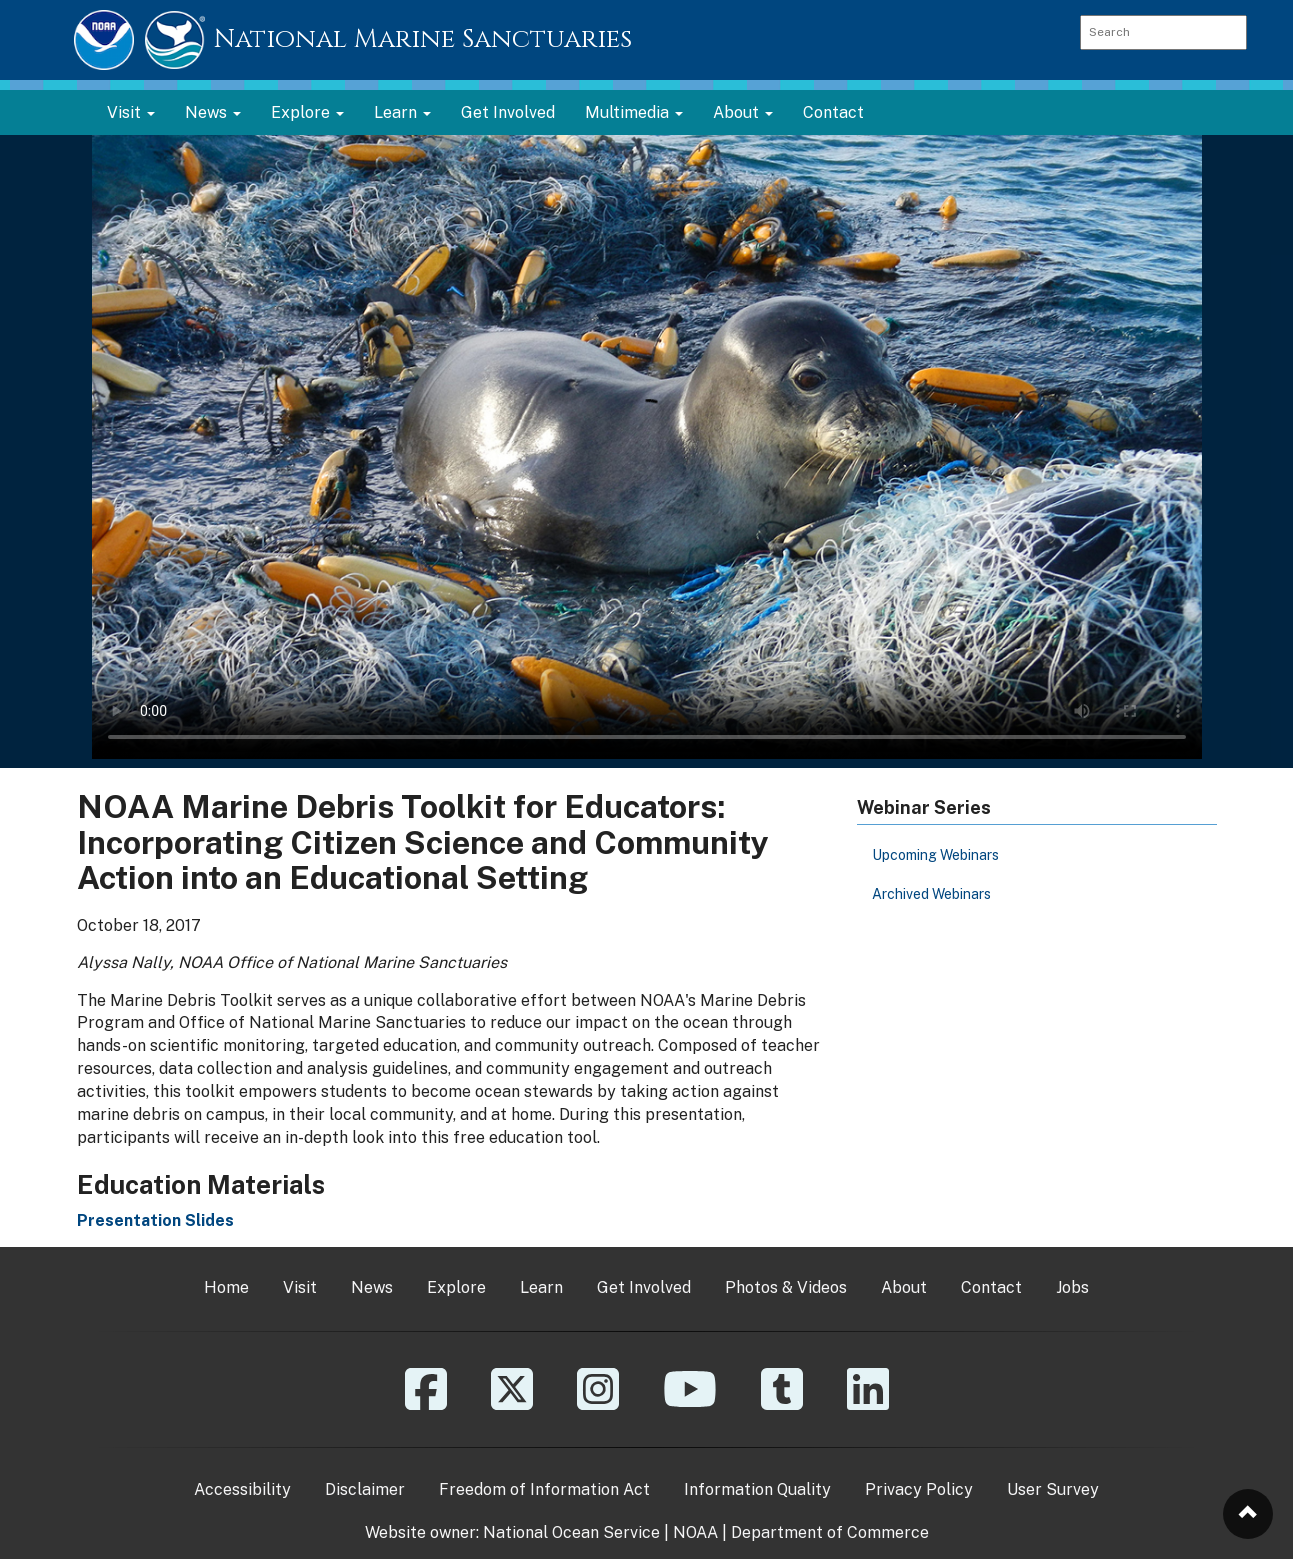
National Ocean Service (571, 1532)
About (904, 1287)
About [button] (743, 112)
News (372, 1287)
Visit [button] (131, 112)
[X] (512, 1403)
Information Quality (757, 1489)
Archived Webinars (931, 894)
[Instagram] (598, 1403)
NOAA (695, 1532)
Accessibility (242, 1489)
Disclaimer (365, 1489)
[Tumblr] (782, 1403)
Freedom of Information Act (544, 1489)
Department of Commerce (830, 1532)
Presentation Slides (155, 1220)
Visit (300, 1287)
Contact (833, 112)
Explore (456, 1287)
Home (226, 1287)
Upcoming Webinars (935, 855)
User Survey (1053, 1489)
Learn (541, 1287)
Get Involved (508, 112)
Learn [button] (402, 112)
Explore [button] (307, 112)
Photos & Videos (786, 1287)
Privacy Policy (919, 1489)
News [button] (213, 112)
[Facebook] (426, 1403)
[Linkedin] (868, 1403)
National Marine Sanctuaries (423, 39)
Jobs (1072, 1287)
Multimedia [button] (634, 112)
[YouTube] (690, 1403)
